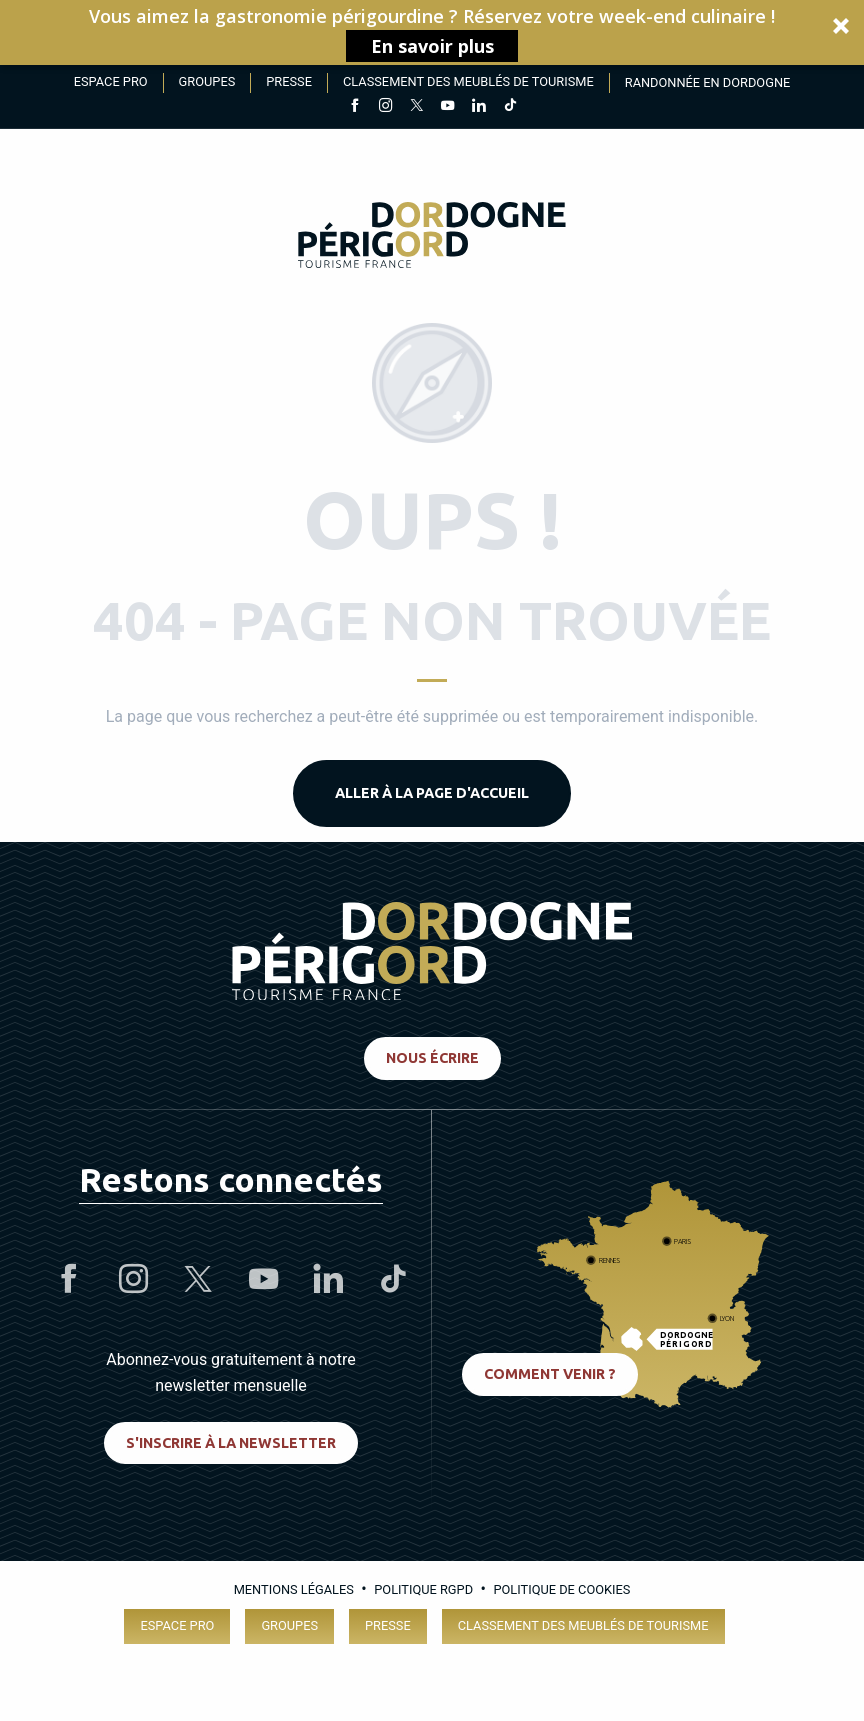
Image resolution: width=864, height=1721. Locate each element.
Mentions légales (294, 1589)
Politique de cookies (561, 1589)
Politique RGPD (423, 1589)
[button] (432, 32)
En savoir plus (432, 46)
